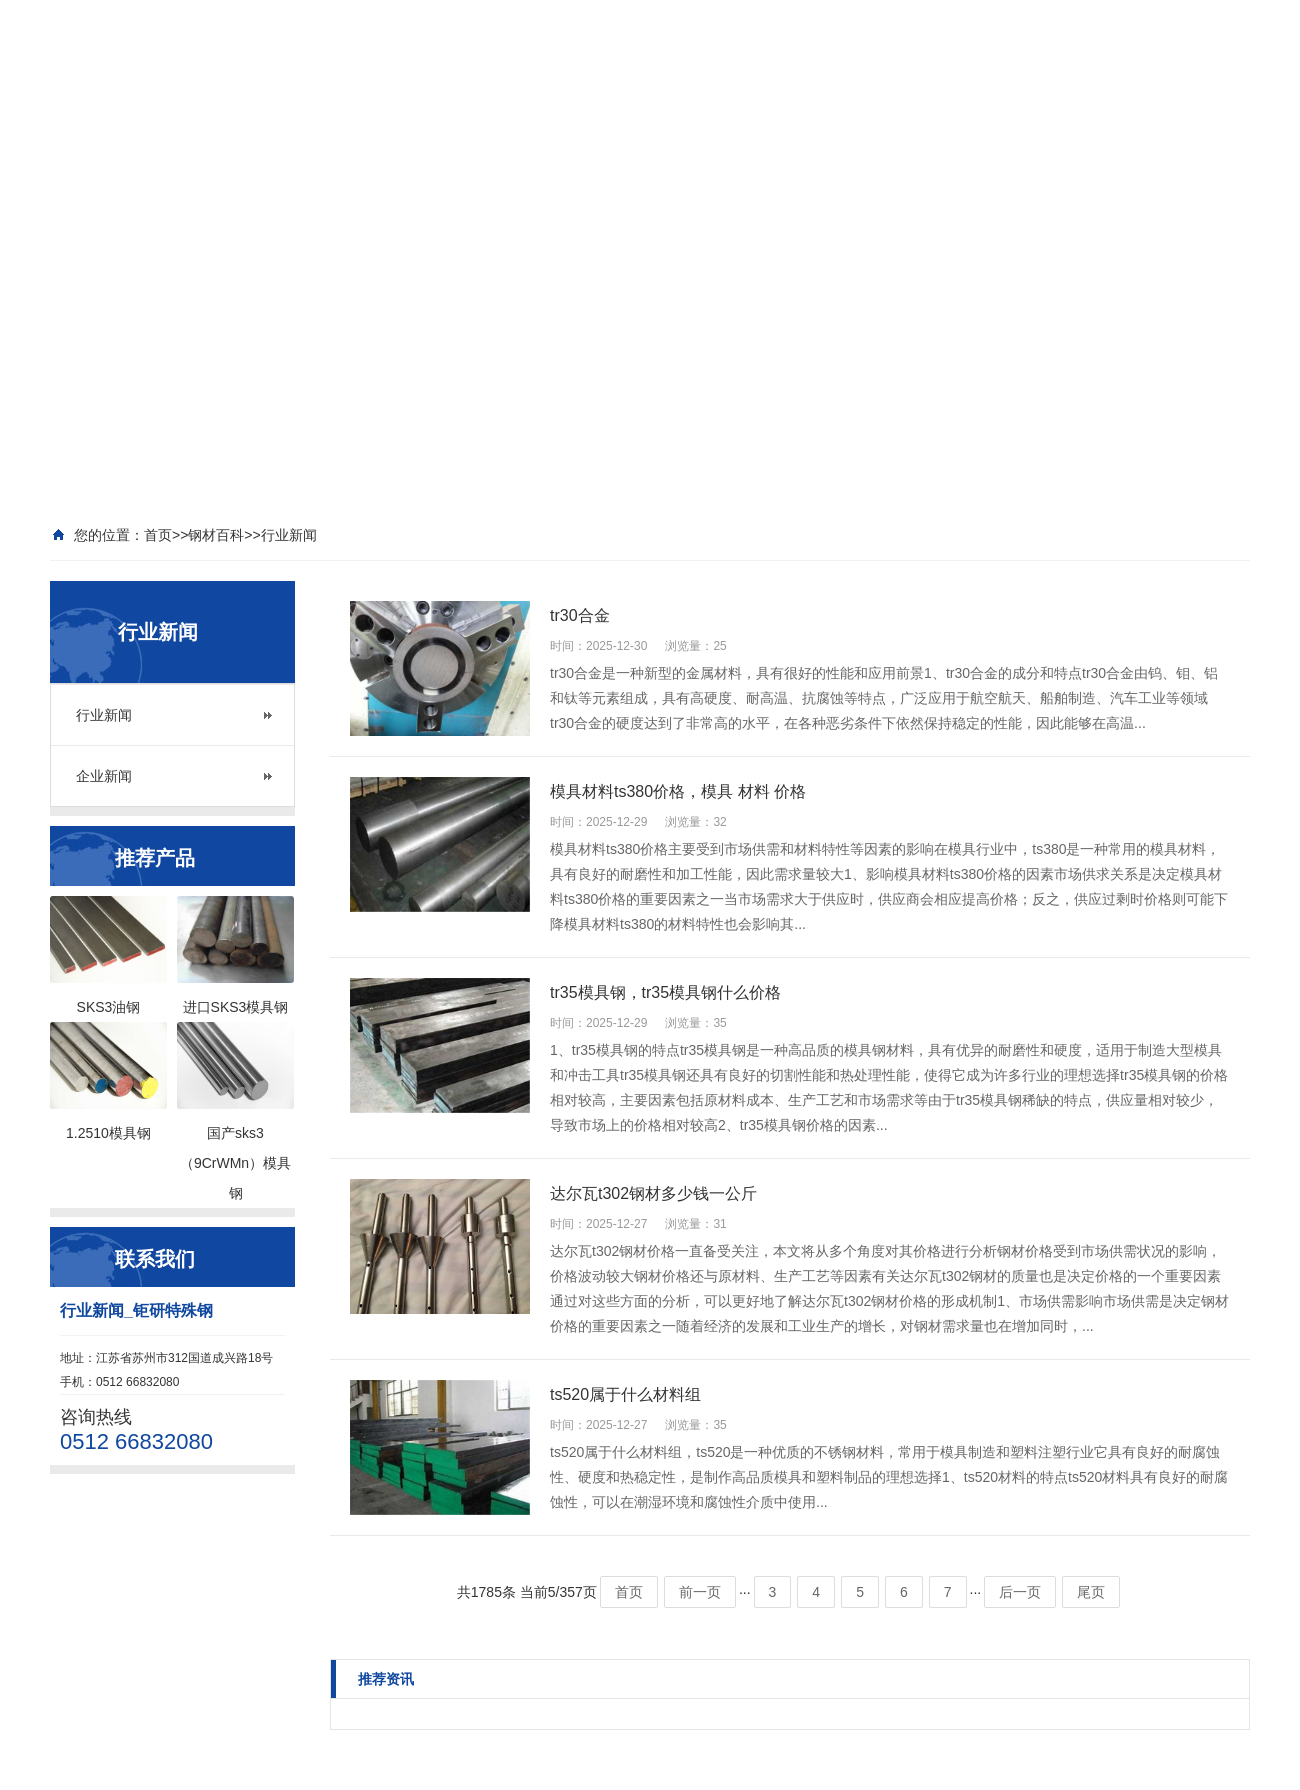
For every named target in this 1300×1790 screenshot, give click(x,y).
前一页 (700, 1592)
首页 (629, 1592)
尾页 (1091, 1592)
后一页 (1020, 1592)
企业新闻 (104, 776)
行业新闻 (104, 715)
